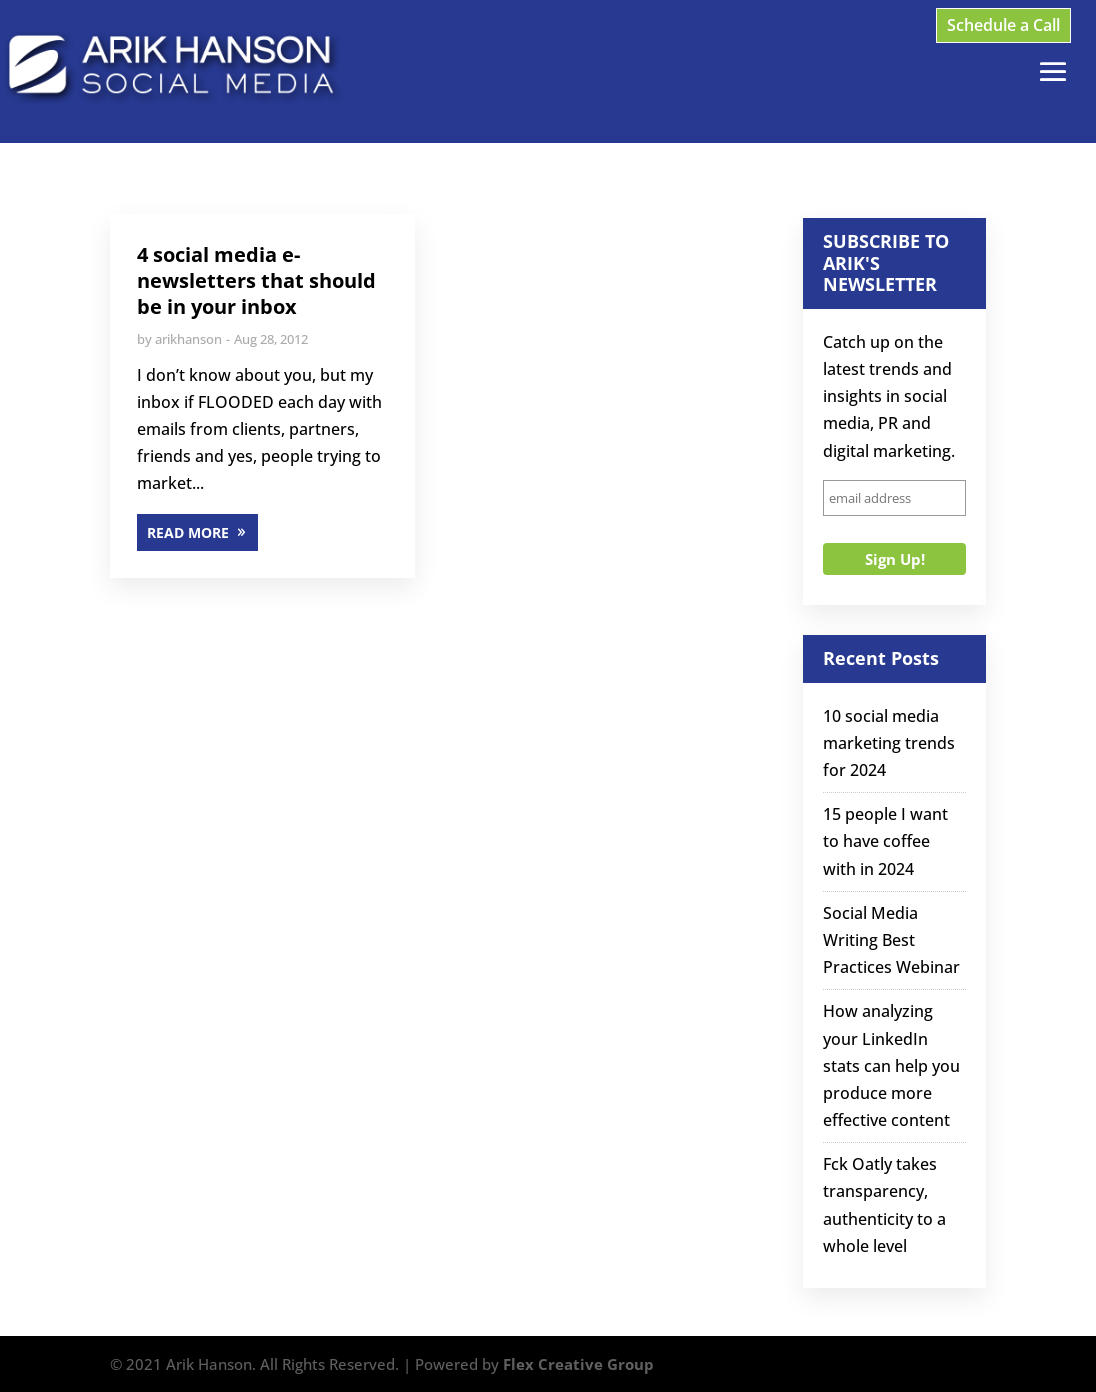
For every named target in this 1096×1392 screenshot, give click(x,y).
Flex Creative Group (578, 1364)
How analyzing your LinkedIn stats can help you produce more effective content (891, 1065)
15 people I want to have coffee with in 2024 (885, 841)
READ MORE (188, 532)
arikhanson (188, 339)
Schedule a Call (1003, 25)
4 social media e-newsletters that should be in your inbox (256, 280)
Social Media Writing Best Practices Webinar (891, 940)
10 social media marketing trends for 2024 (889, 743)
